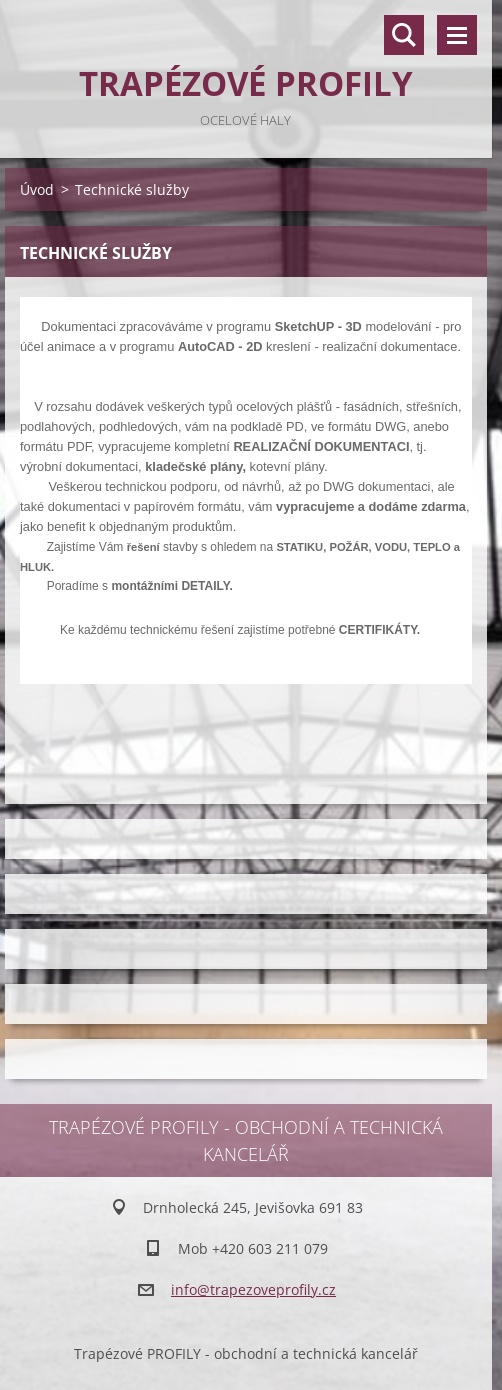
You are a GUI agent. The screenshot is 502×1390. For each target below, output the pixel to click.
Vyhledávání (404, 35)
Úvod (37, 189)
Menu (457, 35)
